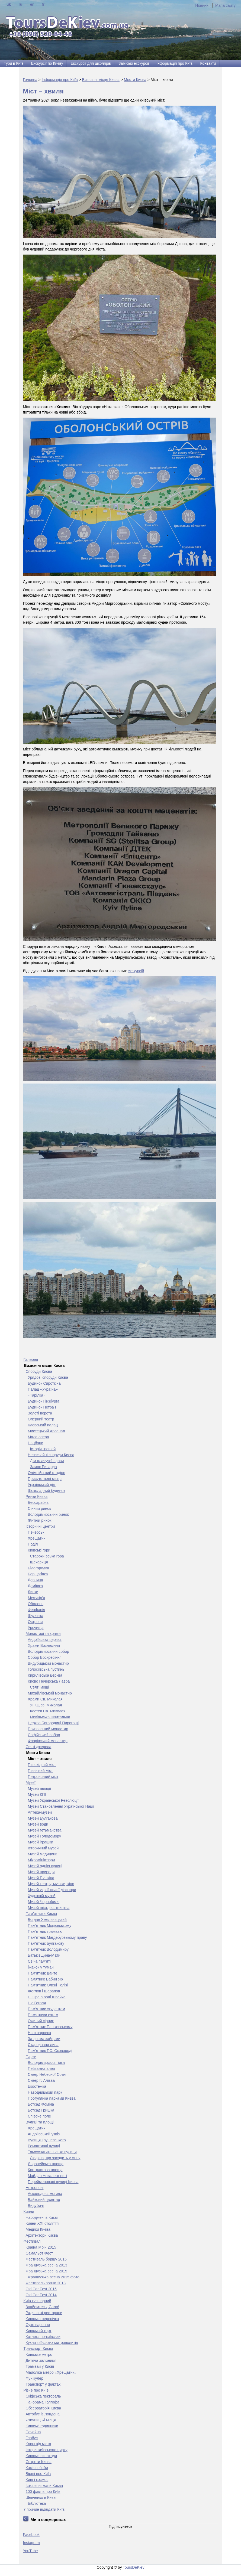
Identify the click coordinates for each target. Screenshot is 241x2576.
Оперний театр (41, 1419)
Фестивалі (32, 2241)
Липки (33, 1592)
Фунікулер (34, 2378)
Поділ (33, 1544)
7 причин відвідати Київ (44, 2509)
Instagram (31, 2543)
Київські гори (39, 1550)
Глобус (32, 2438)
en (32, 4)
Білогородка (38, 1568)
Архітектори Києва (42, 2235)
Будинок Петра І (42, 1407)
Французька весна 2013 (46, 2265)
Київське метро (39, 2354)
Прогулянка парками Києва (52, 2098)
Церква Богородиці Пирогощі (53, 1723)
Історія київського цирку (47, 2450)
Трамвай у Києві (40, 2366)
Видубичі (36, 2205)
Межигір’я (36, 1598)
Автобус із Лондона (43, 2414)
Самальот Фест (39, 2253)
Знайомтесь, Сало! (42, 2307)
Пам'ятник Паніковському (50, 2027)
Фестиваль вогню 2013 (46, 2283)
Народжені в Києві (42, 2217)
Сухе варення (38, 2325)
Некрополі (35, 2187)
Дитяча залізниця (41, 2360)
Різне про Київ (36, 2390)
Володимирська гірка (46, 2062)
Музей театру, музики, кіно (51, 1884)
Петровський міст (43, 1776)
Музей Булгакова (43, 1818)
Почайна (33, 2432)
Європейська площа (46, 2164)
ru (20, 4)
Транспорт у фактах (43, 2384)
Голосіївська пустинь (46, 1669)
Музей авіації (39, 1788)
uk (9, 4)
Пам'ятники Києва (41, 1913)
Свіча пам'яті (39, 1961)
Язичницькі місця (41, 2420)
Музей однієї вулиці (45, 1866)
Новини (201, 5)
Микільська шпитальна (50, 1717)
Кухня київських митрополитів (52, 2342)
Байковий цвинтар (44, 2199)
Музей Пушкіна (41, 1878)
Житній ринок (40, 1520)
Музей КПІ (37, 1794)
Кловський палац (43, 1425)
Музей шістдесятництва (49, 1907)
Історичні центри (40, 1526)
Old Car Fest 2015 (41, 2289)
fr (43, 4)
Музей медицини (42, 1854)
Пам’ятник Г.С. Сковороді (50, 2050)
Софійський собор (44, 1735)
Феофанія (36, 1610)
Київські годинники (42, 2426)
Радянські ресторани (44, 2313)
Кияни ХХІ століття (42, 2223)
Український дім (42, 1484)
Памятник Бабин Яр (45, 1979)
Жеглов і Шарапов (44, 1991)
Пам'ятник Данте (42, 1973)
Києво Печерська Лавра (49, 1681)
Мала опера (38, 1437)
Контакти (208, 63)
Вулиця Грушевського (47, 2140)
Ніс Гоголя (37, 2003)
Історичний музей (43, 1848)
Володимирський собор (48, 1651)
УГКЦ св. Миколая (46, 1705)
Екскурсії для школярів (91, 63)
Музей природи (41, 1872)
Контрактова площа (45, 2170)
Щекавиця (39, 1562)
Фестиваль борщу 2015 (46, 2259)
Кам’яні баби (37, 2468)
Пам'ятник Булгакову (46, 1943)
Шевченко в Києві (41, 2497)
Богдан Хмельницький (47, 1919)
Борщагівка (38, 1574)
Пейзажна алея (41, 2068)
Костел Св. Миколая (48, 1711)
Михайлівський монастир (50, 1693)
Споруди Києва (39, 1371)
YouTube (30, 2551)
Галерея (31, 1359)
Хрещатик (36, 1538)
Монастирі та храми (43, 1633)
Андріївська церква (45, 1639)
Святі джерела (39, 1747)
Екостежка (37, 2086)
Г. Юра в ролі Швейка (47, 1997)
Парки (31, 2056)
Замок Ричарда (43, 1467)
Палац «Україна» (43, 1389)
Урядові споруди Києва (48, 1377)
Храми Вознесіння (44, 1645)
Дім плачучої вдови (47, 1461)
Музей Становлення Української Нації (61, 1806)
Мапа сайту (225, 5)
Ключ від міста (38, 2444)
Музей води (38, 1824)
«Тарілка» (37, 1395)
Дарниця (35, 1580)
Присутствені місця (45, 1478)
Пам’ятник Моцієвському (49, 1925)
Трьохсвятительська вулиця (52, 2152)
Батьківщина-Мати (44, 1955)
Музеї (31, 1782)
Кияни (29, 2211)
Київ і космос (37, 2479)
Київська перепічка (42, 2319)
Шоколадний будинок (46, 1490)
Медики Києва (38, 2229)
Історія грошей (43, 1449)
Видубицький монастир (48, 1663)
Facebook (31, 2534)
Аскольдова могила (45, 2193)
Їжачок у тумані (41, 1967)
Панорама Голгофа (42, 2402)
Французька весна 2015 (46, 2271)
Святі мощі (39, 1687)
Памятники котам (43, 2015)
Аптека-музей (40, 1812)
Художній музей (42, 1896)
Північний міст (40, 1770)
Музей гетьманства (45, 1830)
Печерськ (36, 1532)
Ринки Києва (37, 1496)
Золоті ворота (40, 1413)
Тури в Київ (14, 63)
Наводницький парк (45, 2092)
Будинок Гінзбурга (44, 1401)
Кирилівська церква (45, 1675)
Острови (35, 1621)
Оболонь (36, 1604)
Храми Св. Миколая (45, 1699)
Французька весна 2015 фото (53, 2277)
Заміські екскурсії (133, 63)
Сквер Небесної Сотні (47, 2074)
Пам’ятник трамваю (45, 1931)
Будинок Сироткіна (44, 1383)
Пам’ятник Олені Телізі (48, 1985)
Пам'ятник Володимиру (48, 1949)
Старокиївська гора (47, 1556)
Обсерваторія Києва (43, 2408)
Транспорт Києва (38, 2348)
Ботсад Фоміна (41, 2104)
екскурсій (136, 971)
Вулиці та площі (40, 2122)
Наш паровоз (39, 2033)
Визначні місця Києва (101, 79)
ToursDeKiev (133, 2567)
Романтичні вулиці (44, 2146)
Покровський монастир (48, 1729)
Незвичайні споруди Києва (51, 1455)
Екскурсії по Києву (47, 63)
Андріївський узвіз (44, 2134)
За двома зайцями (44, 2039)
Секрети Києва (39, 2462)
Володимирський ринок (48, 1514)
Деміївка (35, 1586)
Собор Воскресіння (45, 1657)
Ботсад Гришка (41, 2110)
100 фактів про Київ (43, 2491)
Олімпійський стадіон (46, 1473)
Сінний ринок (39, 1508)
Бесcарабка (38, 1502)
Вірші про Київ (38, 2473)
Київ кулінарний (37, 2301)
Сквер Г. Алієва (41, 2080)
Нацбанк (35, 1443)
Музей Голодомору (44, 1836)
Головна (30, 79)
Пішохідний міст (42, 1764)
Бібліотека (37, 2503)
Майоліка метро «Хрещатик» (51, 2372)
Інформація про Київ (174, 63)
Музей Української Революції (53, 1800)
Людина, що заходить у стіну (55, 2158)
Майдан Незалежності (47, 2176)
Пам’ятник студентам (46, 2009)
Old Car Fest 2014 (41, 2295)
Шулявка (35, 1616)
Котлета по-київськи (43, 2336)
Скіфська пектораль (43, 2396)
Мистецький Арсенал (46, 1431)
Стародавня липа (43, 2044)
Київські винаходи (41, 2456)
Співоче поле (39, 2116)
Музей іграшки (40, 1842)
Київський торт (39, 2330)
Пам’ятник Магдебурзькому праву (57, 1937)
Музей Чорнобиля (44, 1902)
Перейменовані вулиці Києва (53, 2182)
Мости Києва (135, 79)
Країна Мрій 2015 (41, 2247)
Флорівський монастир (48, 1741)
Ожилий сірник (41, 2021)
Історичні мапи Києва (44, 2485)
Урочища (36, 1627)
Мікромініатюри (41, 1860)
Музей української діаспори (52, 1890)
